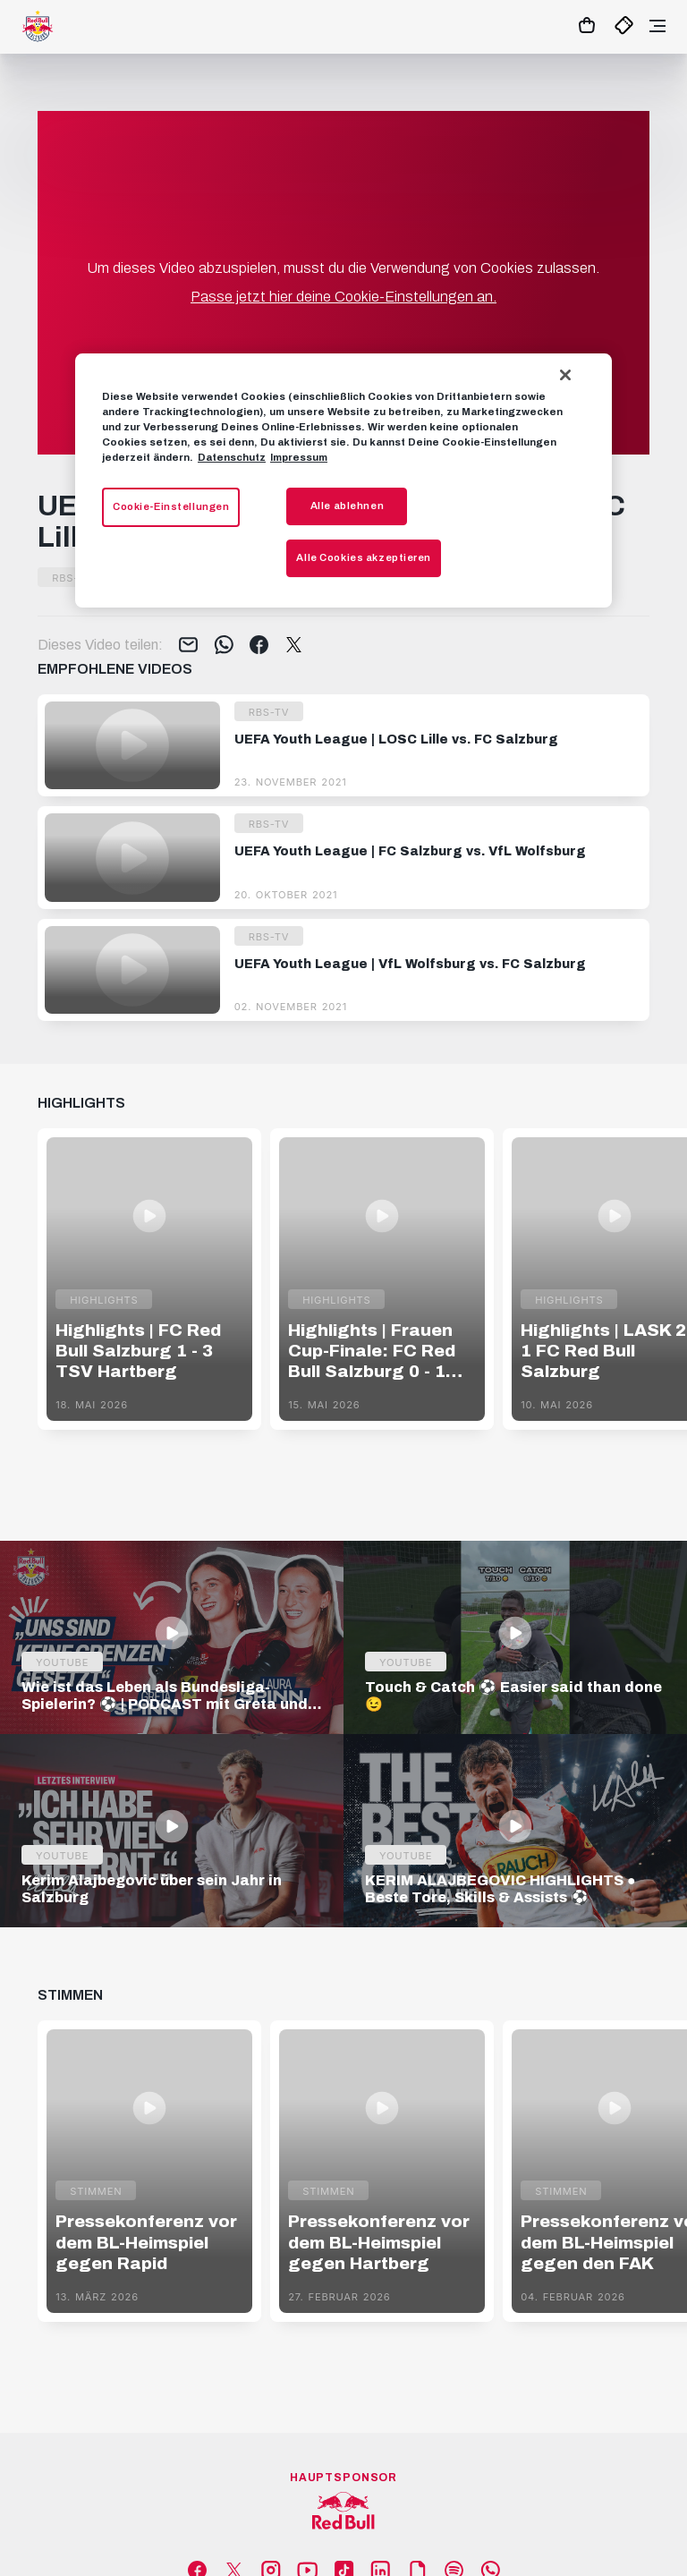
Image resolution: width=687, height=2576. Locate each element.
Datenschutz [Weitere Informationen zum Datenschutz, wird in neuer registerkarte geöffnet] (232, 457)
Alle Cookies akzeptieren (363, 557)
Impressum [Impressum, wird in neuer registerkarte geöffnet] (298, 457)
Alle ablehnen (347, 505)
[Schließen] (565, 375)
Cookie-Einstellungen (171, 506)
